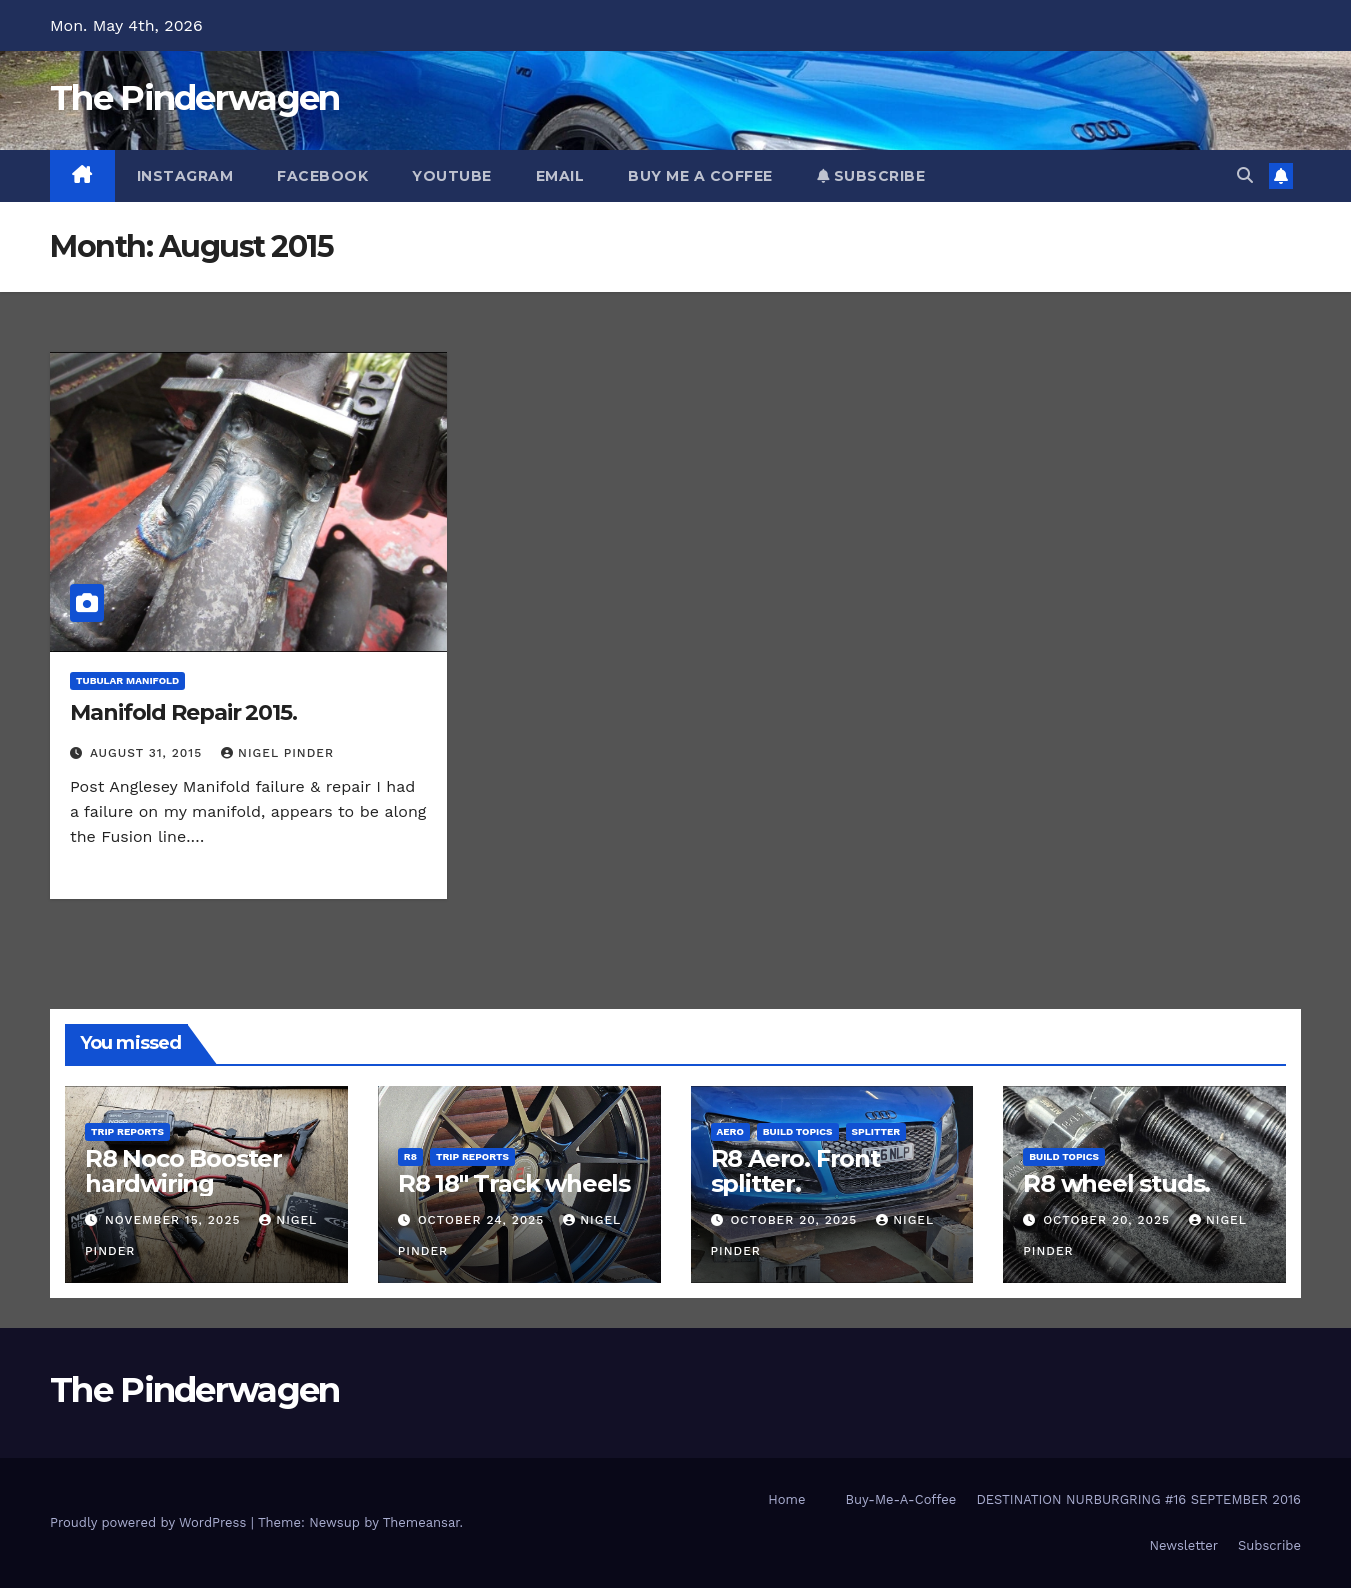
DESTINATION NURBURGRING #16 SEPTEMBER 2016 (1138, 1499)
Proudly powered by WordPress (150, 1522)
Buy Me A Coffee (700, 176)
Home (786, 1499)
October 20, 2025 (796, 1220)
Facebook (322, 176)
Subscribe (871, 176)
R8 (410, 1156)
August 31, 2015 (148, 753)
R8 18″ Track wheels (514, 1183)
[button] (1245, 175)
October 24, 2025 (484, 1220)
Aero (730, 1131)
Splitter (876, 1131)
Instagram (185, 176)
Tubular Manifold (127, 680)
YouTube (452, 176)
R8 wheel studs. (1116, 1183)
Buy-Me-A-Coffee (900, 1499)
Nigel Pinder (277, 753)
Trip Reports (127, 1131)
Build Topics (798, 1131)
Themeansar (421, 1522)
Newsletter (1183, 1545)
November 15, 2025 (175, 1220)
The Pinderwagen (195, 98)
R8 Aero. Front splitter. (795, 1171)
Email (560, 176)
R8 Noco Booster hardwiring (183, 1171)
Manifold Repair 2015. (183, 712)
